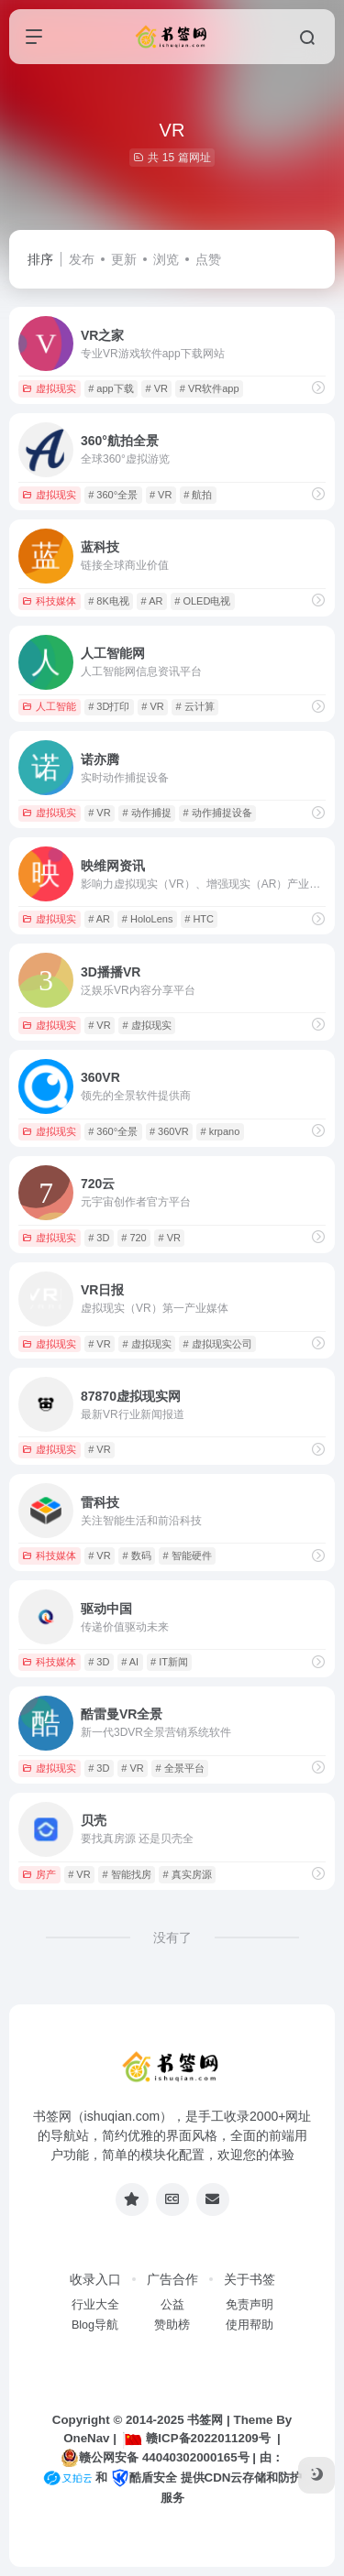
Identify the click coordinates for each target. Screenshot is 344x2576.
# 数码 (136, 1555)
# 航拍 (197, 494)
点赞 (208, 259)
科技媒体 (49, 600)
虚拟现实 (49, 388)
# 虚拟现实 (146, 1025)
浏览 (166, 259)
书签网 (205, 2420)
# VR (156, 388)
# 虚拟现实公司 (217, 1343)
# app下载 (111, 388)
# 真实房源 (186, 1874)
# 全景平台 (179, 1768)
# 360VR (169, 1131)
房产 (39, 1874)
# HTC (199, 918)
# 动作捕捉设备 (217, 812)
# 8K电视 (108, 600)
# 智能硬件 (186, 1555)
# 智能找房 (126, 1874)
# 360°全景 (113, 494)
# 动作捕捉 (146, 812)
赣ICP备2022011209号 (196, 2438)
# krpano (219, 1131)
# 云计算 (194, 706)
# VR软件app (209, 388)
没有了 (172, 1937)
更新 (124, 259)
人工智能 (49, 706)
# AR (152, 600)
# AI (130, 1661)
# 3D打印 (108, 706)
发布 (81, 259)
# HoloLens (147, 918)
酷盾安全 (144, 2477)
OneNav (86, 2438)
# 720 (134, 1237)
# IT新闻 (169, 1661)
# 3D (98, 1237)
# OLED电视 (202, 600)
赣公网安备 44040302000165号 (155, 2458)
